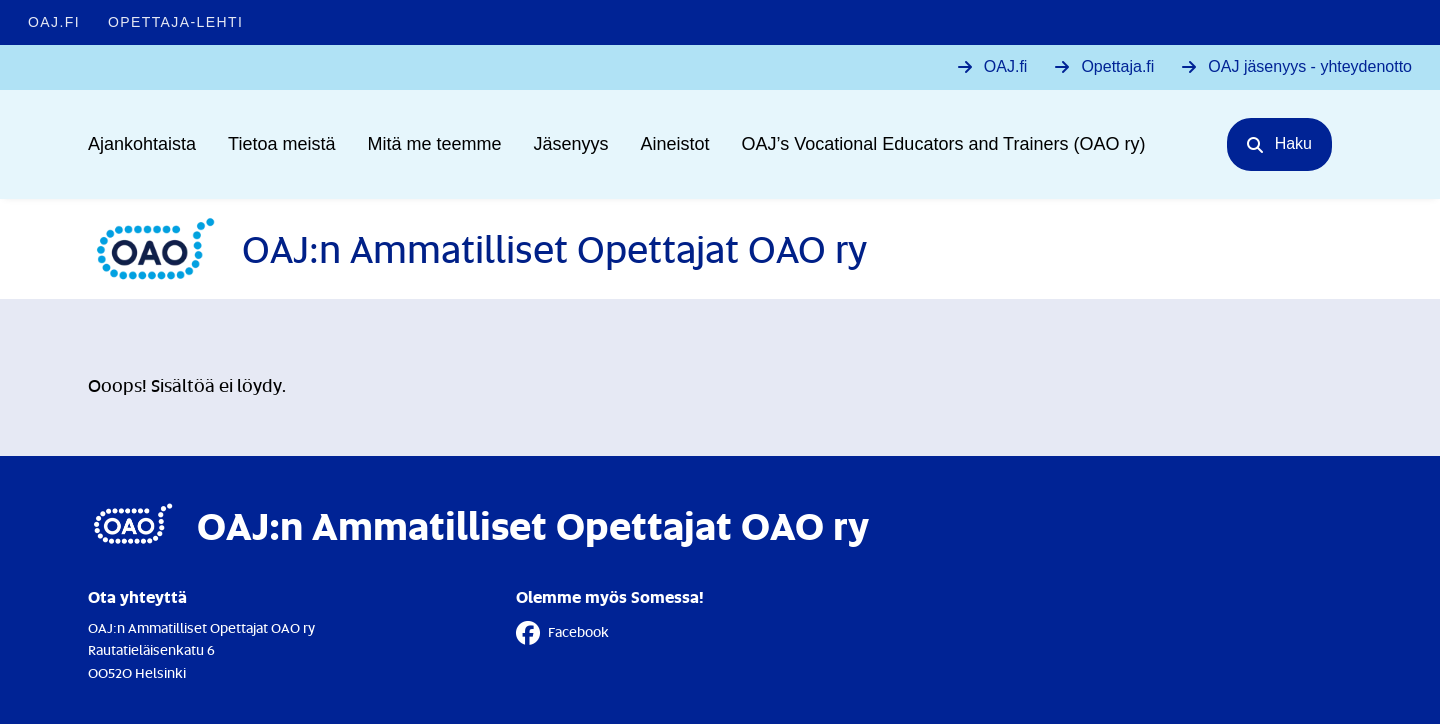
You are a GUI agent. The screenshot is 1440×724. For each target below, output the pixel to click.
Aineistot (675, 144)
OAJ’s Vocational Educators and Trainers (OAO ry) (944, 144)
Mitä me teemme (434, 144)
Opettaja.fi (1117, 66)
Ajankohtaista (142, 144)
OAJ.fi (1006, 66)
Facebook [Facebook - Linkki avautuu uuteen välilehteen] (562, 633)
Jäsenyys (571, 144)
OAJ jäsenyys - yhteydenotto (1310, 66)
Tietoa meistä (281, 144)
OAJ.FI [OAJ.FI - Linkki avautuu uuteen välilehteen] (54, 22)
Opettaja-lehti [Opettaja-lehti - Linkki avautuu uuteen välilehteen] (175, 22)
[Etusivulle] (477, 249)
